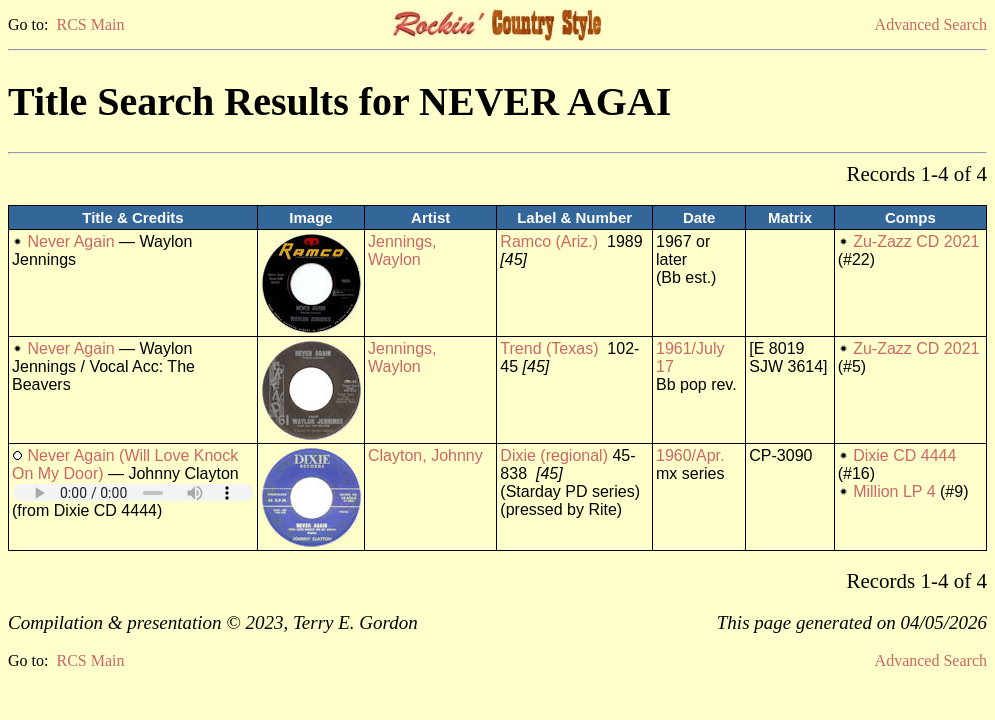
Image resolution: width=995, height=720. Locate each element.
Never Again (70, 241)
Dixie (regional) (554, 455)
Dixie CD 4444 (904, 455)
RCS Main (90, 24)
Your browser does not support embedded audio (133, 492)
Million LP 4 (894, 491)
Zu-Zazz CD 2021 (916, 241)
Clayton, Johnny (425, 455)
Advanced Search (931, 24)
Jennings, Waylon (402, 250)
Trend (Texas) (549, 348)
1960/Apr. (690, 455)
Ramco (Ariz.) (549, 241)
